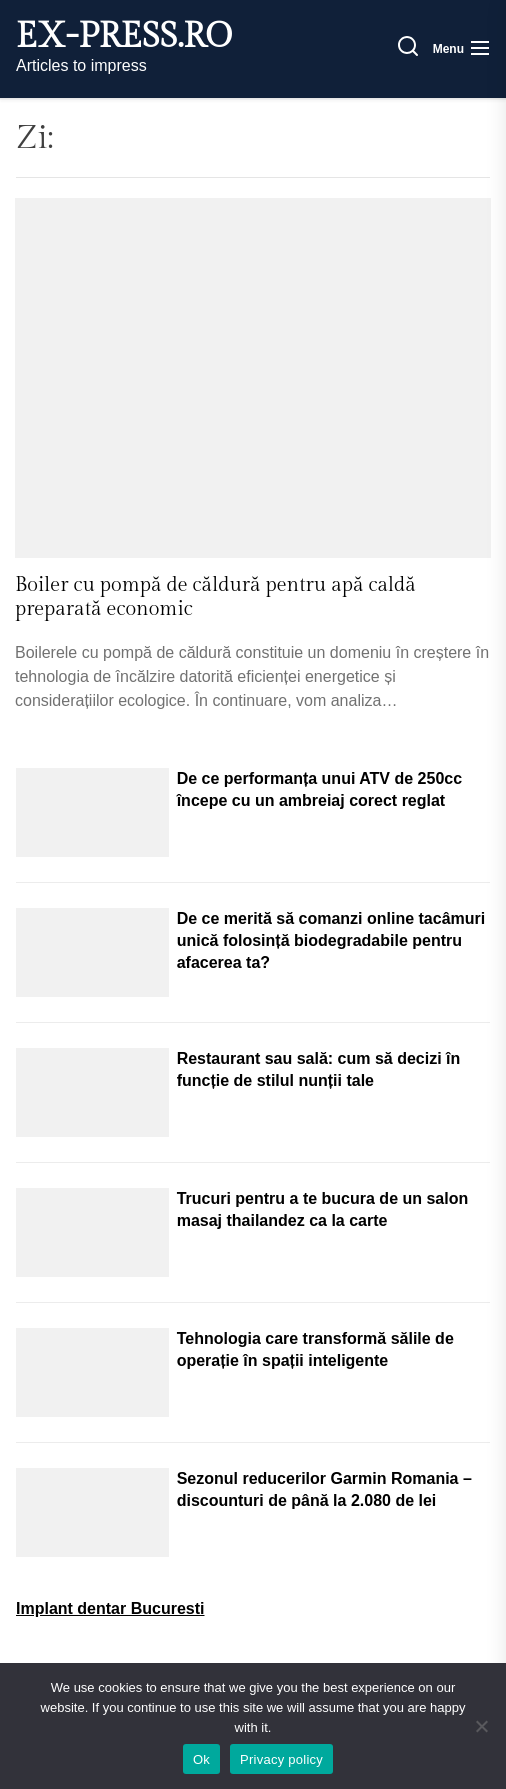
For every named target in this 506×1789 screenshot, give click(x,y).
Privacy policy (281, 1759)
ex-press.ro (124, 37)
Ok (201, 1759)
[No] (481, 1726)
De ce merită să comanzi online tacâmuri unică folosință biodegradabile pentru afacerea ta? (331, 940)
